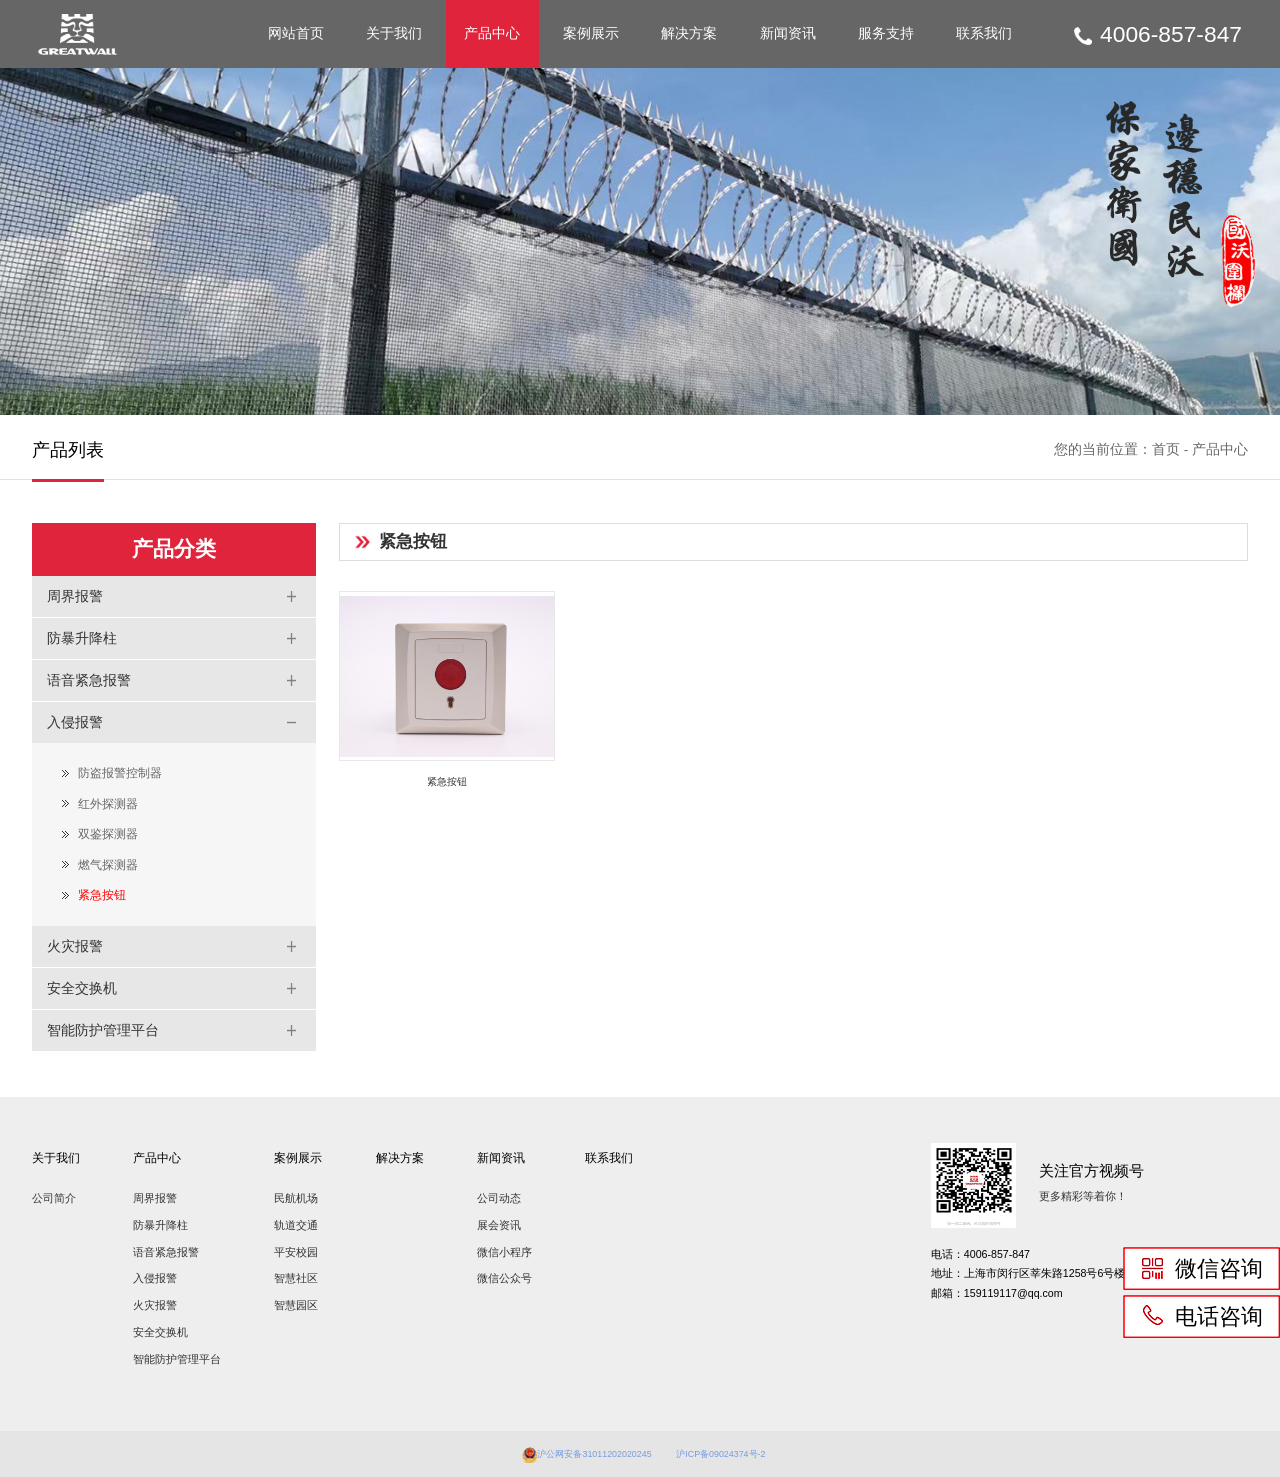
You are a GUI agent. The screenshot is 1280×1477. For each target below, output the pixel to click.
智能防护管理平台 (177, 1359)
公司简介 (54, 1198)
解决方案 (689, 33)
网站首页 (296, 33)
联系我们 (984, 33)
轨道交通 (296, 1225)
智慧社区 (296, 1278)
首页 (1166, 449)
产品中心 (492, 33)
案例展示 (591, 33)
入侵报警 (155, 1278)
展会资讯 (499, 1225)
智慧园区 (296, 1305)
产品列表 (68, 449)
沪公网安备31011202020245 (581, 1453)
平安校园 (296, 1252)
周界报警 (155, 1198)
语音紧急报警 (166, 1252)
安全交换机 (160, 1332)
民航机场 (296, 1198)
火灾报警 (155, 1305)
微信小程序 (504, 1252)
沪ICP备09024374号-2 (736, 1453)
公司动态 (499, 1198)
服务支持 (886, 33)
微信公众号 (504, 1278)
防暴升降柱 (160, 1225)
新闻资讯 (788, 33)
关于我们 (394, 33)
